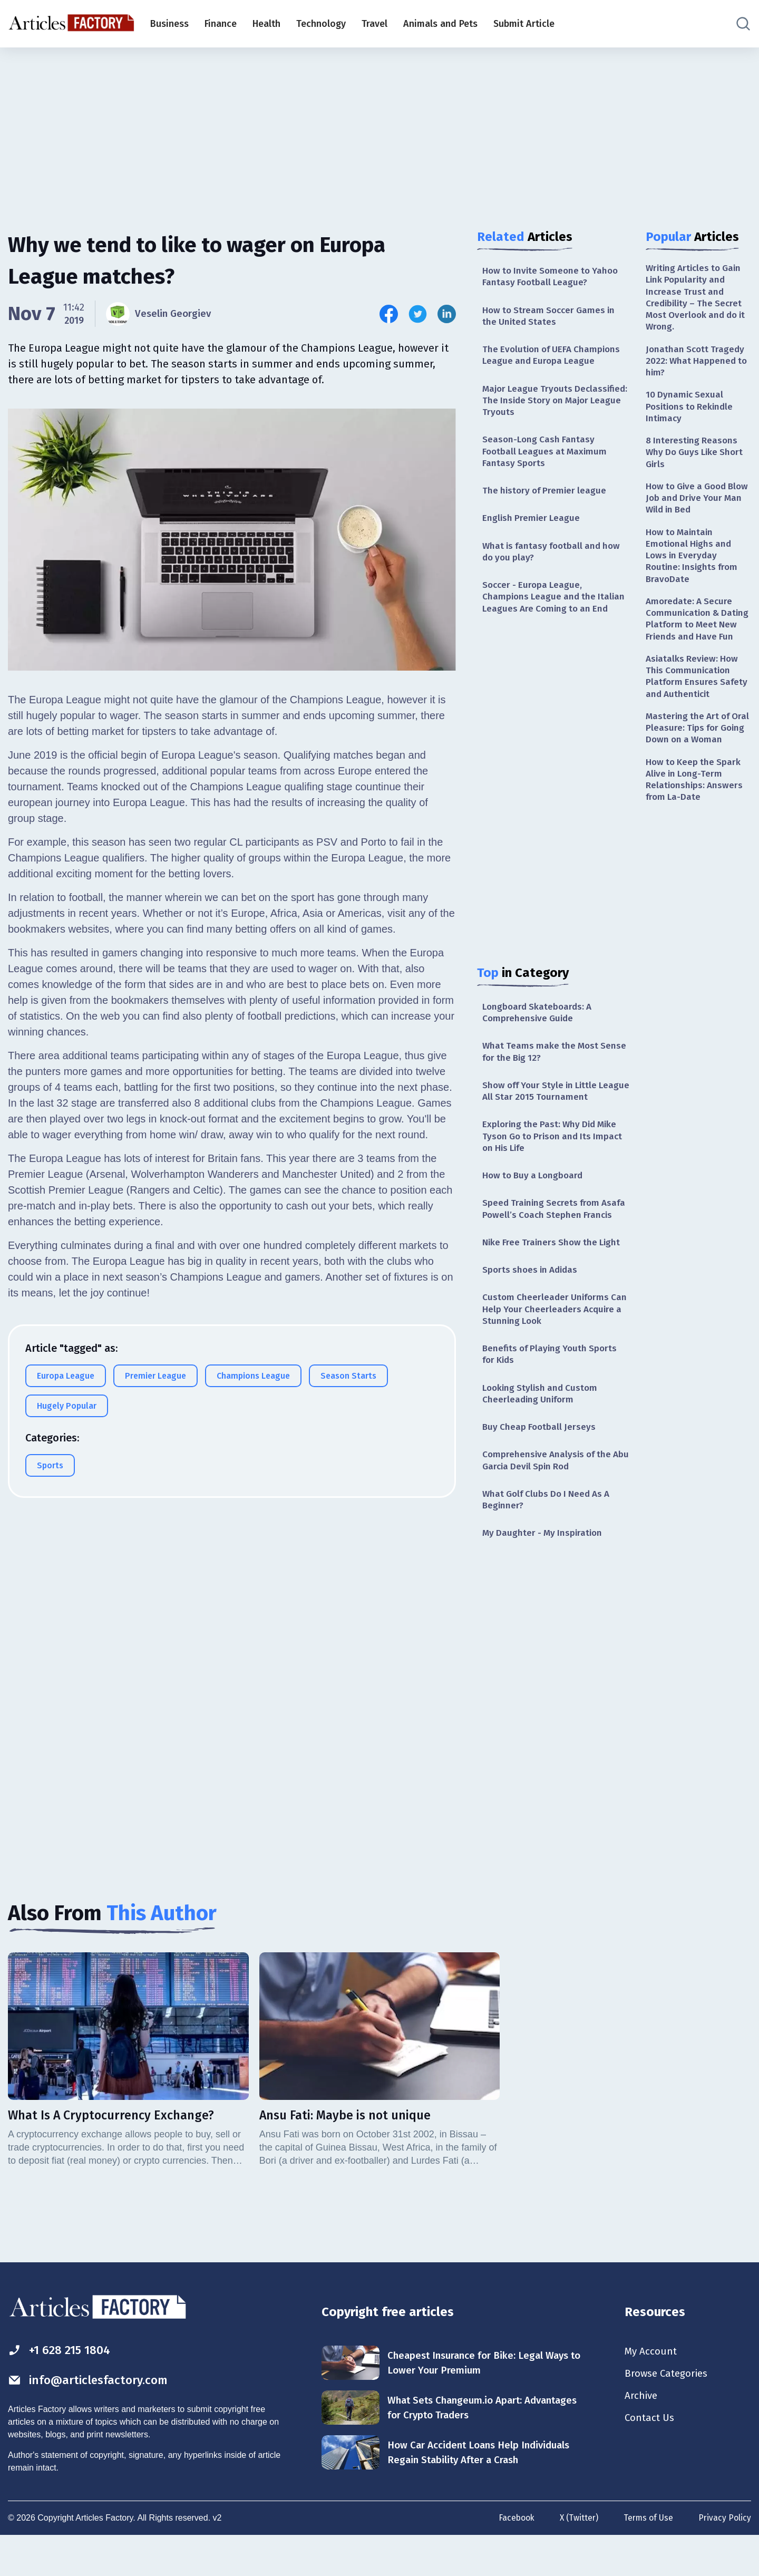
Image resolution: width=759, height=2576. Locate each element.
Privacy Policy (724, 2559)
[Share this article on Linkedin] (446, 314)
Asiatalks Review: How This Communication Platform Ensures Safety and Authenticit (698, 706)
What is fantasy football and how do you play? (554, 560)
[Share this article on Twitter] (417, 314)
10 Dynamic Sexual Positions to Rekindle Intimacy (691, 413)
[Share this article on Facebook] (389, 314)
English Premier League (532, 526)
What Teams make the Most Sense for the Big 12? (542, 1065)
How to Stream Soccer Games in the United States (551, 318)
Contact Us (651, 2461)
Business (169, 24)
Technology (321, 24)
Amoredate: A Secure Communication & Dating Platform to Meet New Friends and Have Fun (698, 640)
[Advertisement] (379, 129)
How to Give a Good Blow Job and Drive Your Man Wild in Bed (698, 508)
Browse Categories (669, 2415)
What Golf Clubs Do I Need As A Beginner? (550, 1538)
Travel (374, 24)
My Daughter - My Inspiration (544, 1572)
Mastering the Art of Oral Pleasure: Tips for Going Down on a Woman (694, 766)
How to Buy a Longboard (535, 1192)
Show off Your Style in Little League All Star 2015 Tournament (553, 1105)
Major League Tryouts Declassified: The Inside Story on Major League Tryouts (553, 404)
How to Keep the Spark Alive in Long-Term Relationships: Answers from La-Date (695, 825)
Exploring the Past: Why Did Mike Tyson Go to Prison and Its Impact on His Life (555, 1152)
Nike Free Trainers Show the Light (554, 1274)
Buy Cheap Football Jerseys (540, 1463)
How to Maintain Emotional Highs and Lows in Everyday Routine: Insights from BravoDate (693, 567)
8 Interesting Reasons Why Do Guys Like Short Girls (697, 460)
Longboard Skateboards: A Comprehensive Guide (539, 1024)
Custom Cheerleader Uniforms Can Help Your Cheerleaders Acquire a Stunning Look (547, 1342)
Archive (642, 2438)
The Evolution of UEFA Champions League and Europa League (554, 358)
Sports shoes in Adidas (532, 1302)
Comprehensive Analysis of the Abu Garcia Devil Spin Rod (549, 1497)
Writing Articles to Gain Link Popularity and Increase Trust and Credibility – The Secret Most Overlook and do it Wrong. (696, 299)
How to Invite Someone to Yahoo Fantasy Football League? (553, 277)
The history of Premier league (546, 498)
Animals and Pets (440, 24)
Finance (221, 24)
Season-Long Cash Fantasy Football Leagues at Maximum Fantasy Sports (546, 458)
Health (266, 24)
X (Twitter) (577, 2559)
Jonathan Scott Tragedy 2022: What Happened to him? (698, 365)
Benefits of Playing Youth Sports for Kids (552, 1388)
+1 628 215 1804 (62, 2390)
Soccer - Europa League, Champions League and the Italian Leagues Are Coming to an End (555, 607)
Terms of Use (647, 2559)
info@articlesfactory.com (92, 2421)
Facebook (512, 2559)
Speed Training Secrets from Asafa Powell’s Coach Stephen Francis (546, 1233)
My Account (652, 2392)
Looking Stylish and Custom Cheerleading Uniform (542, 1429)
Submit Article (523, 24)
